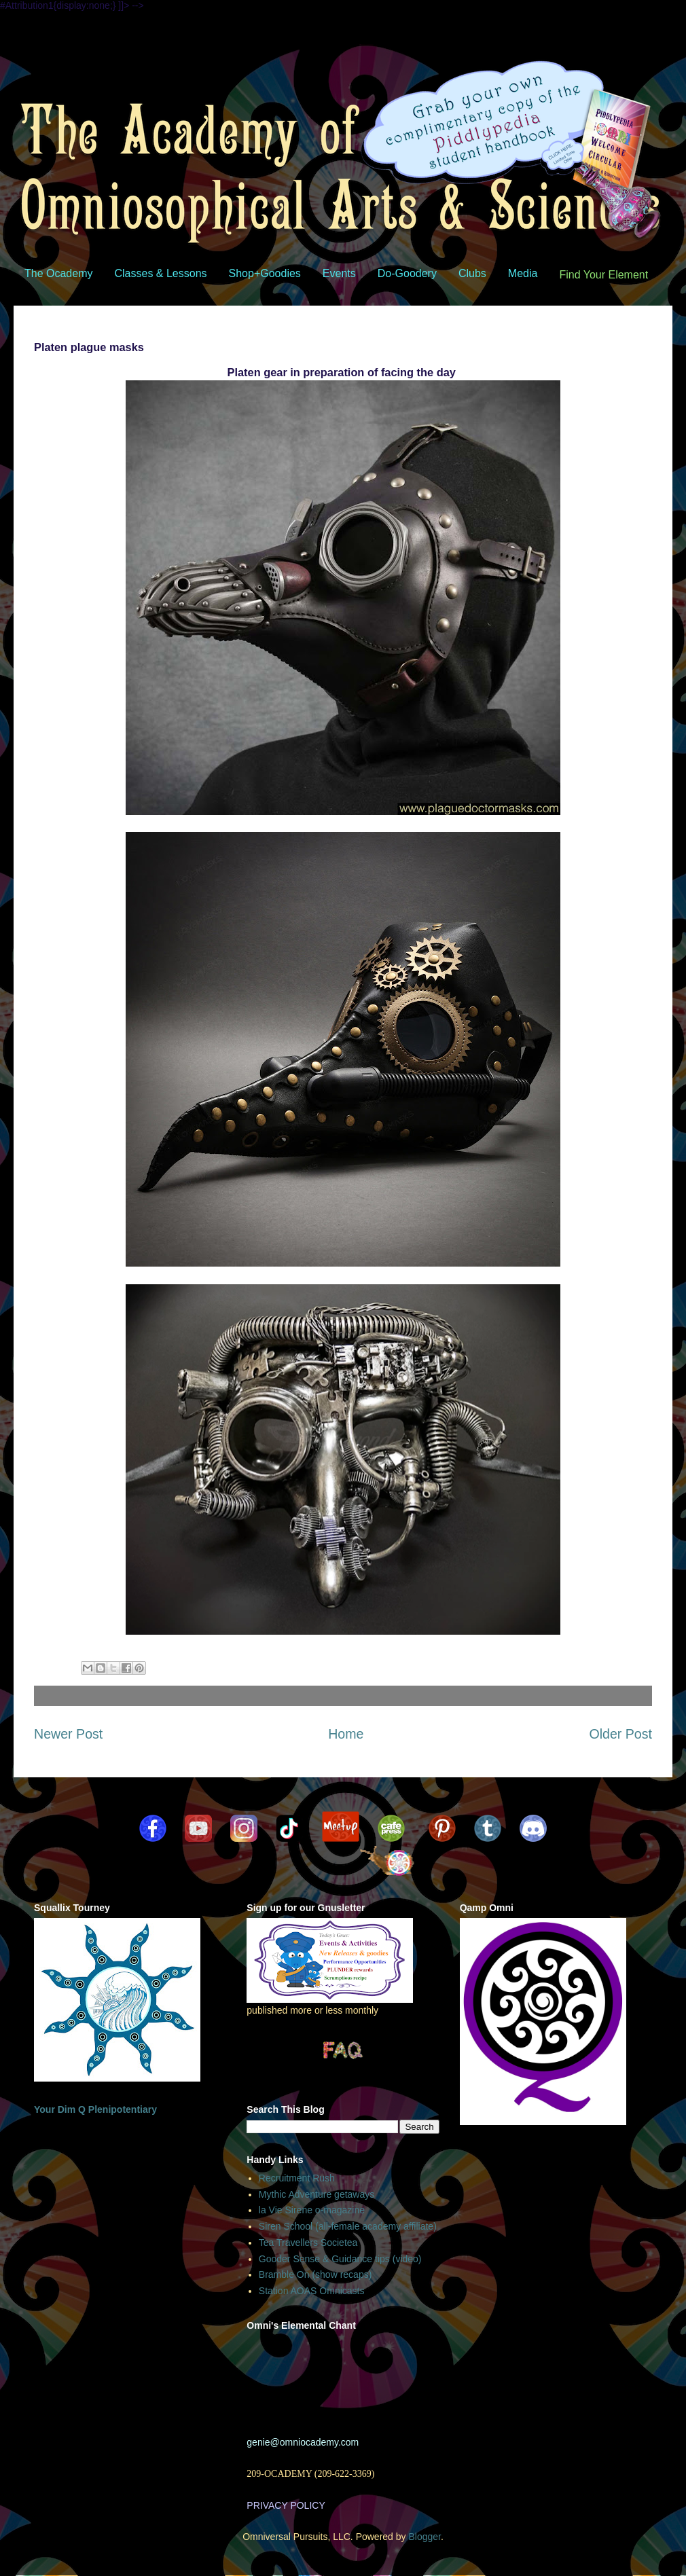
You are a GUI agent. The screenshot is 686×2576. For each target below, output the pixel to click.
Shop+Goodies (265, 273)
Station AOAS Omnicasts (312, 2290)
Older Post (620, 1733)
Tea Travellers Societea (308, 2242)
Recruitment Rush (297, 2178)
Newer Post (68, 1733)
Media (523, 273)
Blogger (424, 2536)
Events (339, 273)
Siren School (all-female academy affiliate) (348, 2226)
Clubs (472, 273)
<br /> (342, 2380)
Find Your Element (603, 274)
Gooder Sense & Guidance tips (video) (340, 2258)
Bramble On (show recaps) (315, 2274)
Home (345, 1733)
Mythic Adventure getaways (316, 2194)
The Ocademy (58, 273)
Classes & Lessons (160, 273)
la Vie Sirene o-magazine (312, 2210)
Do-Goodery (407, 273)
